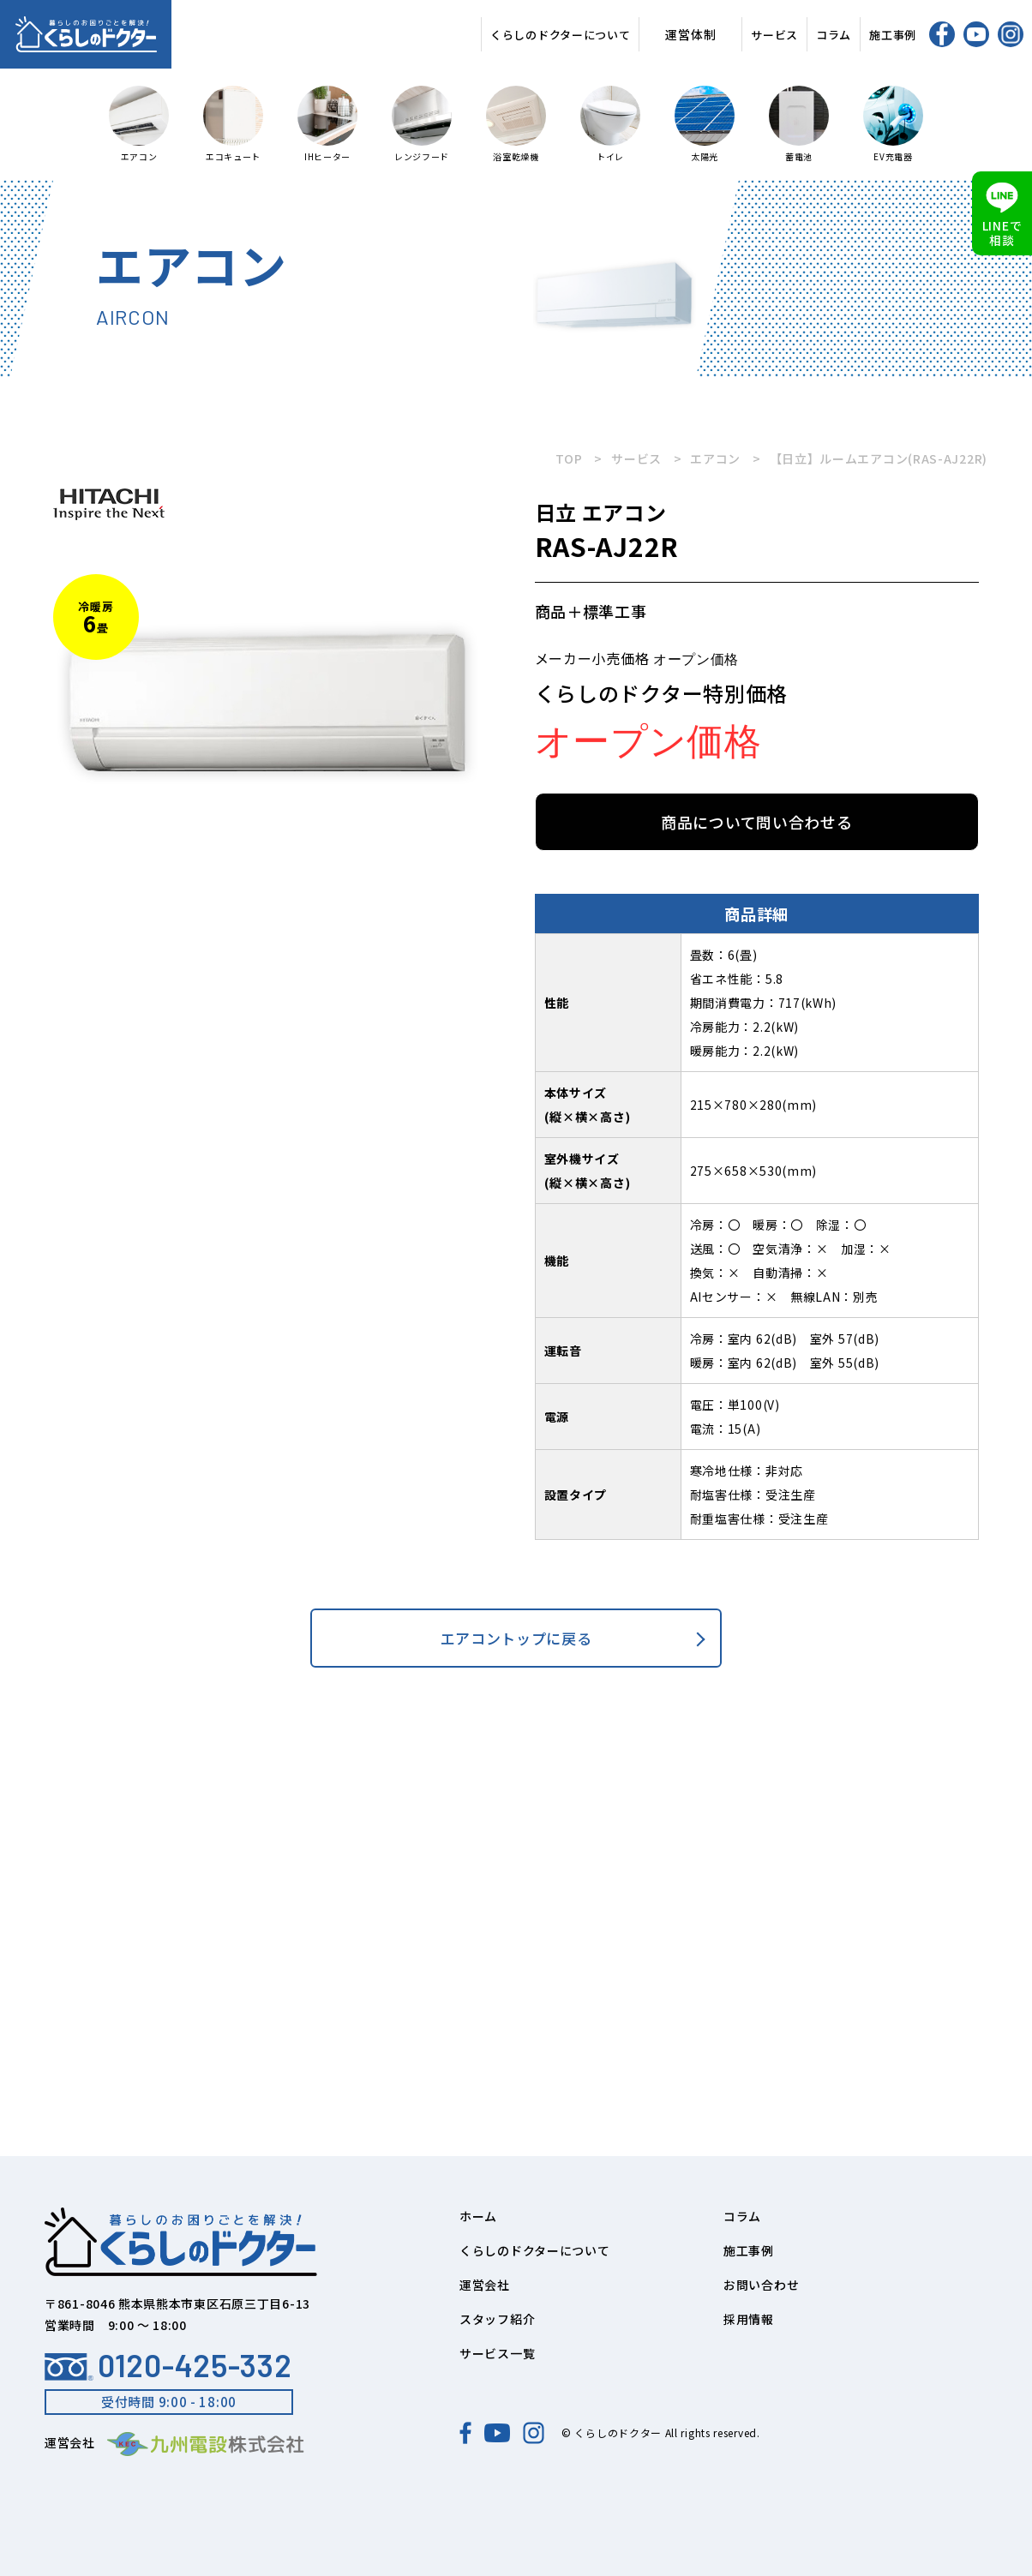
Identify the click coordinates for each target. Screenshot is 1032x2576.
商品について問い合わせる (756, 822)
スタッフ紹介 (497, 2318)
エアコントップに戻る (516, 1638)
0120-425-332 (168, 2365)
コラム (833, 35)
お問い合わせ (761, 2284)
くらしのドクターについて (560, 35)
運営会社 (484, 2284)
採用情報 (748, 2318)
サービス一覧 (497, 2353)
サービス (774, 35)
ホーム (478, 2216)
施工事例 (892, 35)
